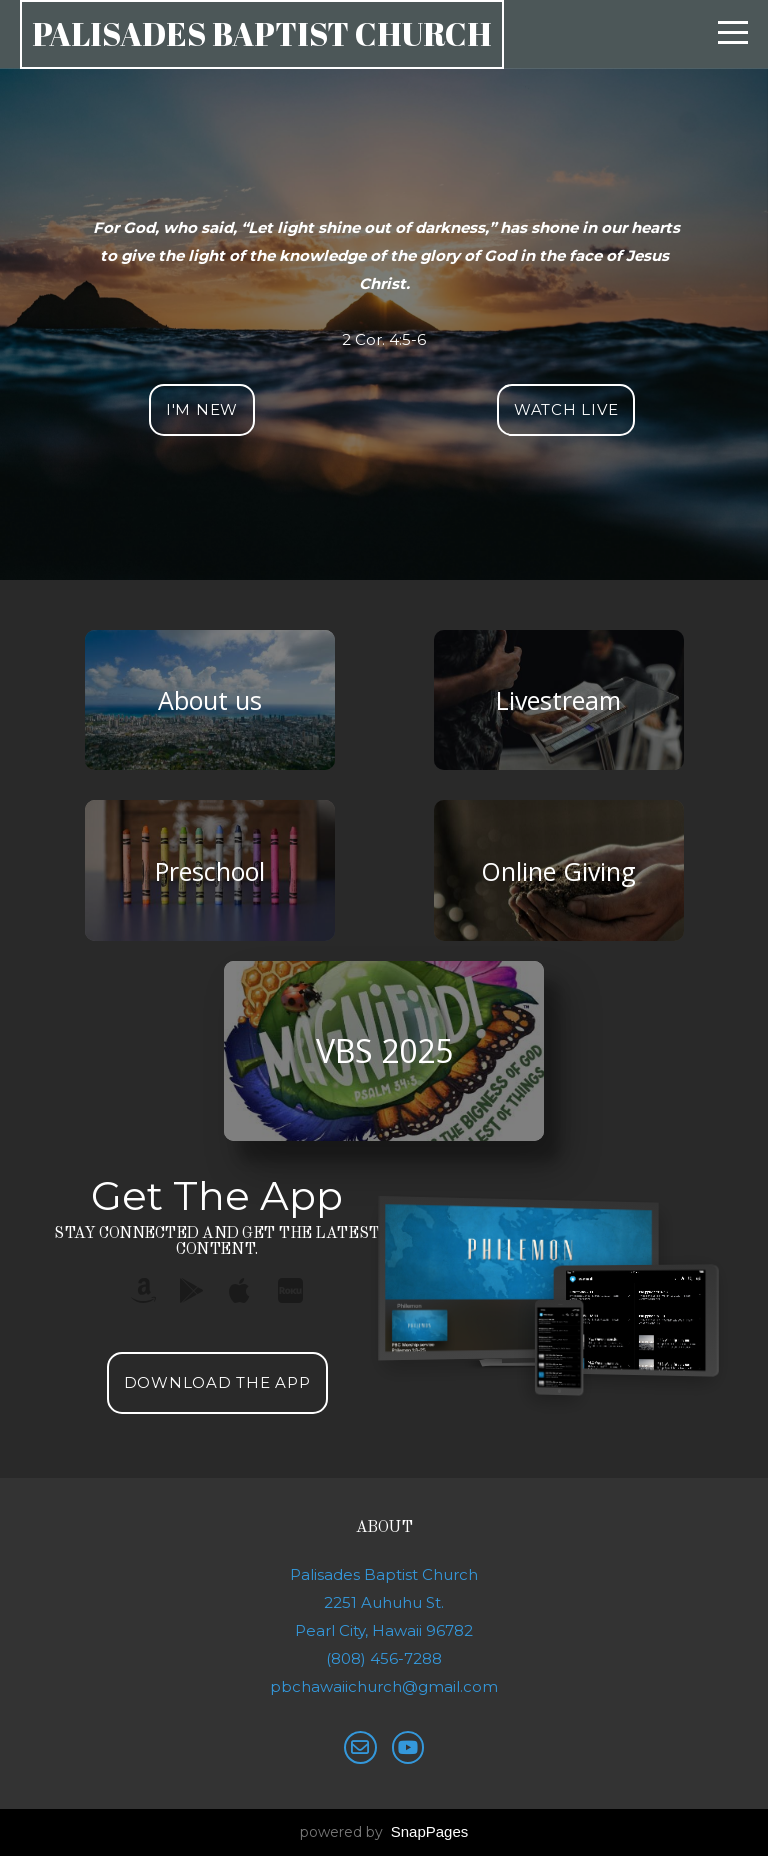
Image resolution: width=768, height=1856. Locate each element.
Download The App (217, 1382)
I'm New (202, 409)
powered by (384, 1832)
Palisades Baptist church (262, 33)
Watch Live (566, 409)
